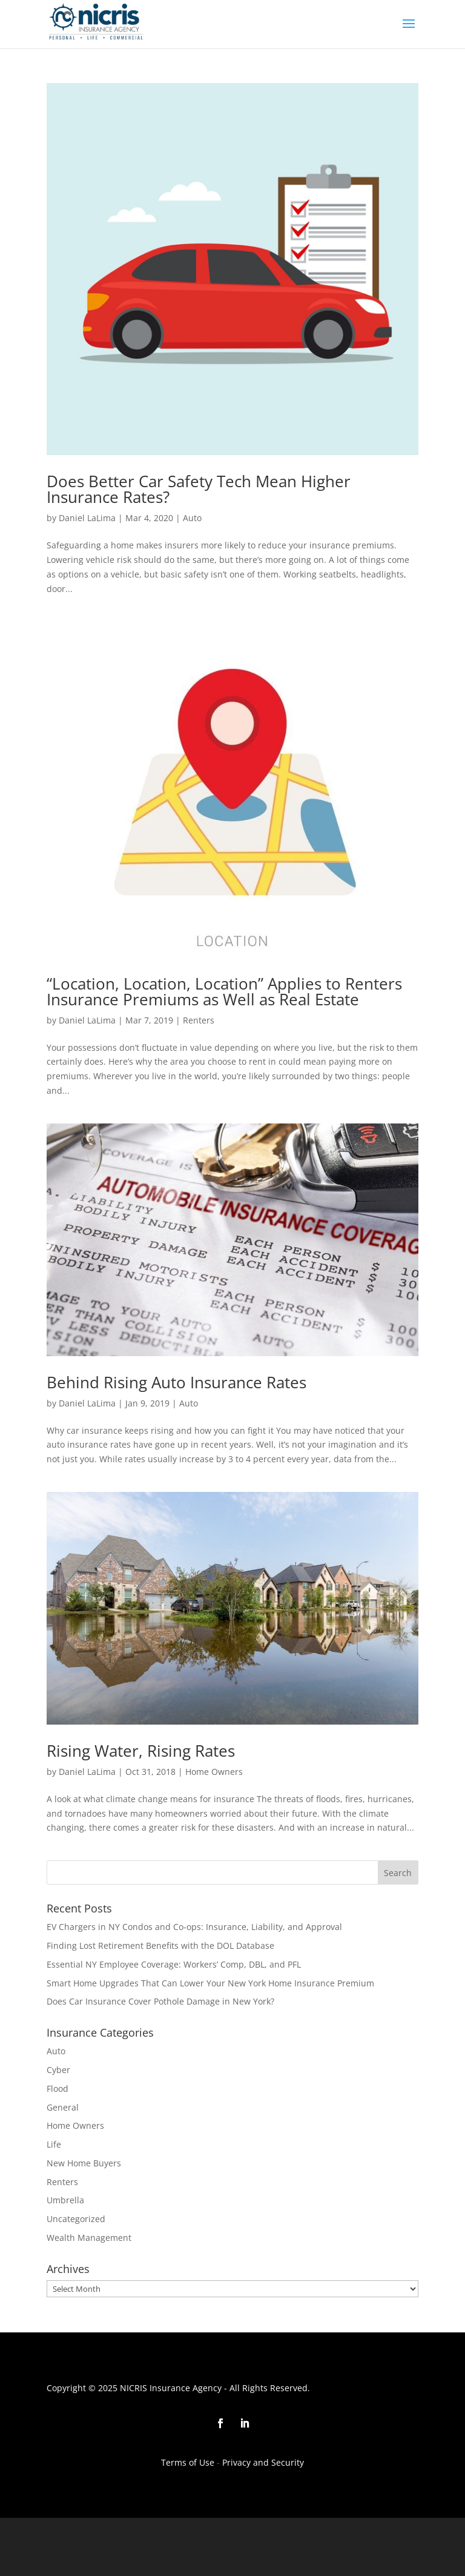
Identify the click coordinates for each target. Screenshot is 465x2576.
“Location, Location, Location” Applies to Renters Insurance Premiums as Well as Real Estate (224, 991)
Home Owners (214, 1771)
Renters (198, 1020)
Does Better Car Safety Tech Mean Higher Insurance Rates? (199, 489)
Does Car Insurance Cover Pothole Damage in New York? (160, 2001)
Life (54, 2144)
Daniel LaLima (87, 518)
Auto (192, 518)
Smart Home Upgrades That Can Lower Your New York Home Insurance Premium (210, 1983)
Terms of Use (187, 2462)
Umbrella (65, 2200)
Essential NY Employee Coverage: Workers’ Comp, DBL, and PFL (174, 1964)
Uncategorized (76, 2219)
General (63, 2107)
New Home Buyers (84, 2163)
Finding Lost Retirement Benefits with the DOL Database (160, 1945)
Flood (57, 2088)
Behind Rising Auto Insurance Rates (176, 1382)
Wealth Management (89, 2237)
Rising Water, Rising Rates (141, 1751)
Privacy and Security (262, 2462)
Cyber (58, 2069)
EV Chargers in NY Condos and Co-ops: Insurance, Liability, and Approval (194, 1926)
